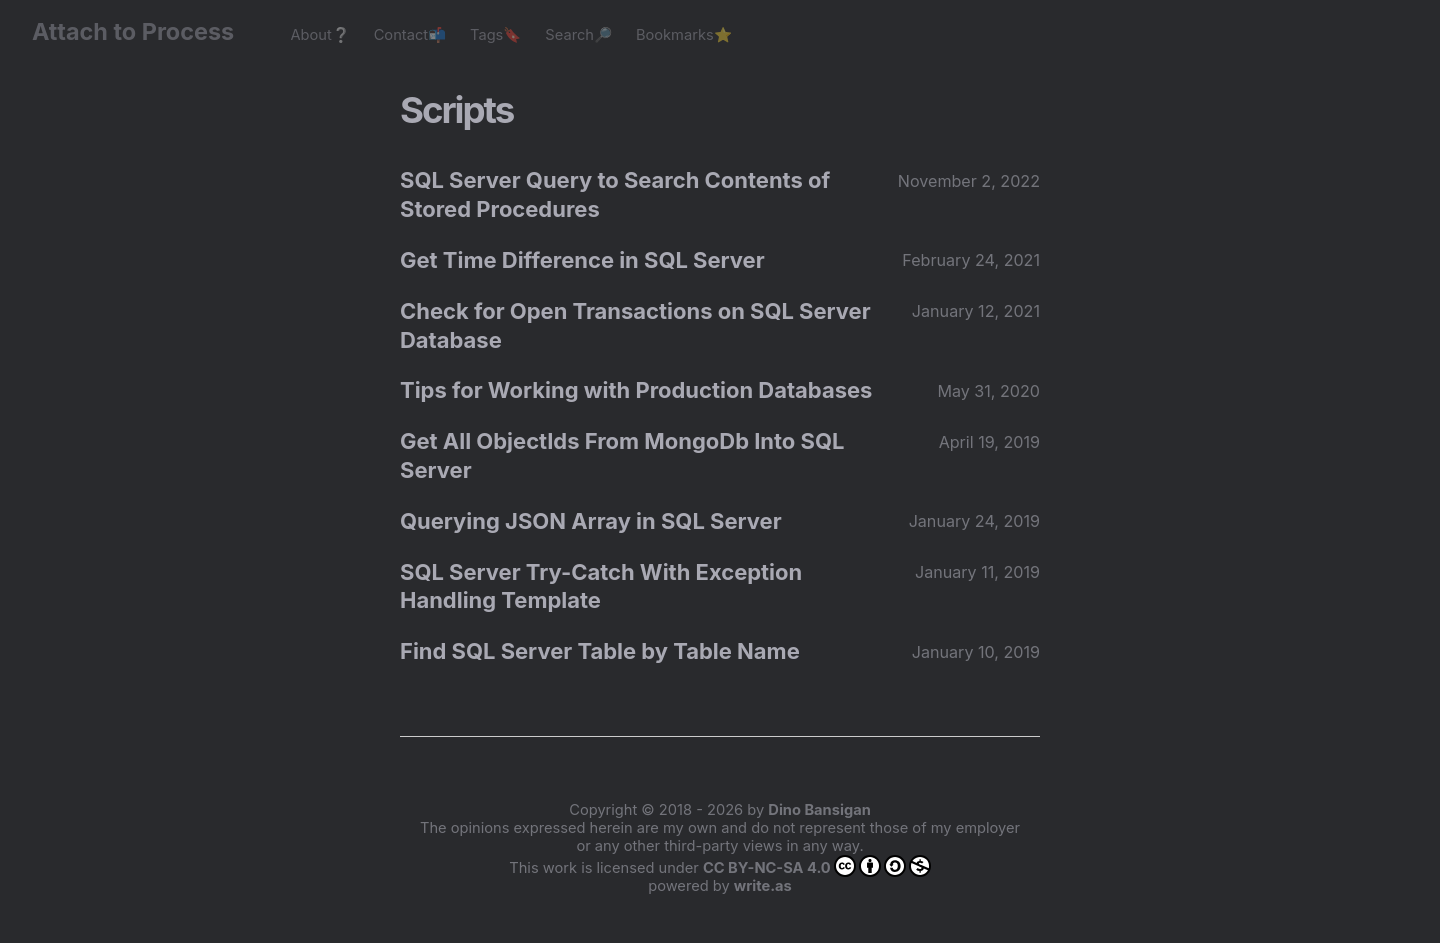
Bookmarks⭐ (684, 35)
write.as (763, 886)
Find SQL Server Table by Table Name (600, 651)
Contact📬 (410, 35)
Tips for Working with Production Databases (636, 390)
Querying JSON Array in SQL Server (591, 521)
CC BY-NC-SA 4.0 (817, 866)
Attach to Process (143, 31)
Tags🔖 (495, 35)
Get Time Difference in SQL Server (582, 260)
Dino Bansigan (819, 810)
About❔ (319, 35)
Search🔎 (578, 35)
